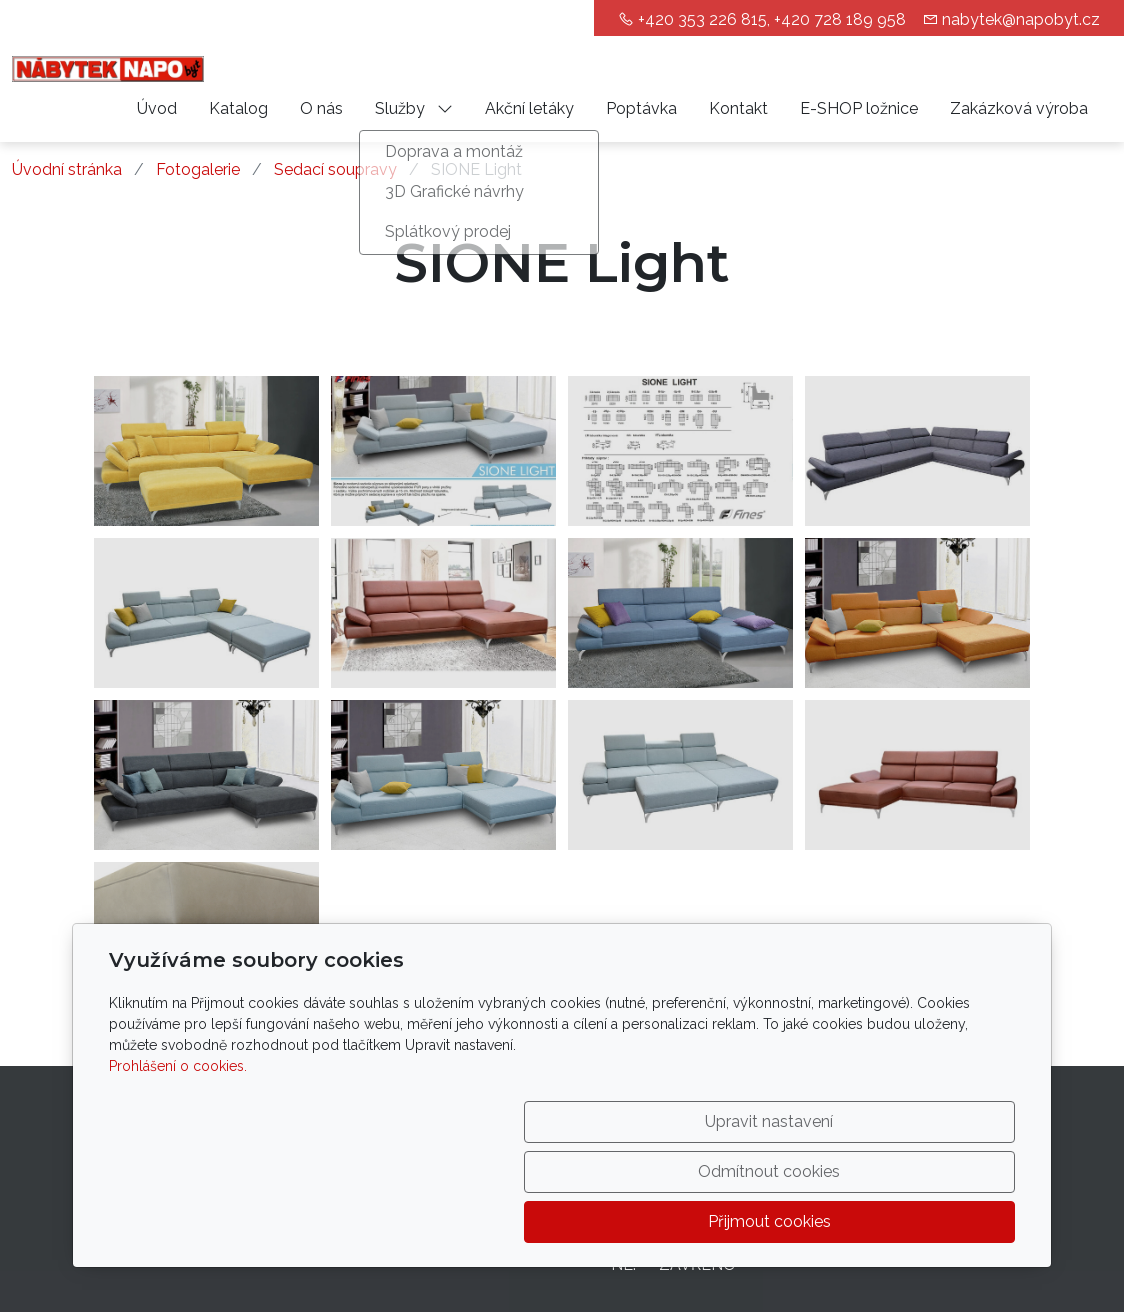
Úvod (157, 108)
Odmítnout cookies (719, 1221)
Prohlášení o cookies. (178, 1166)
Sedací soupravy (335, 169)
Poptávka (641, 108)
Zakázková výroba (1019, 108)
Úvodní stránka (67, 169)
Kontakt (738, 108)
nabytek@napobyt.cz (1021, 19)
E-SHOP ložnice (859, 108)
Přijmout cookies (919, 1221)
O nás (321, 108)
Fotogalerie (198, 169)
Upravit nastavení (519, 1221)
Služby (414, 108)
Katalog (238, 108)
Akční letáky (529, 108)
